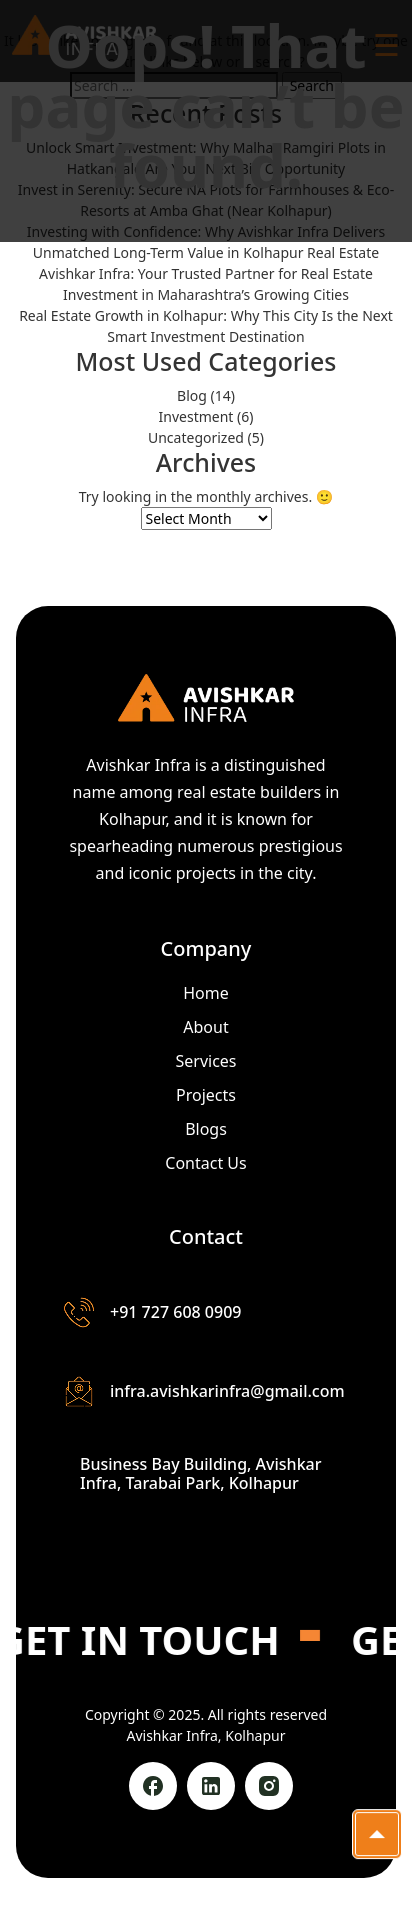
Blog (192, 395)
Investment (196, 416)
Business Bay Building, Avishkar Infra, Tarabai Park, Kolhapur (201, 1474)
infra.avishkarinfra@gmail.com (204, 1391)
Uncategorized (196, 437)
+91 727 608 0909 (152, 1312)
